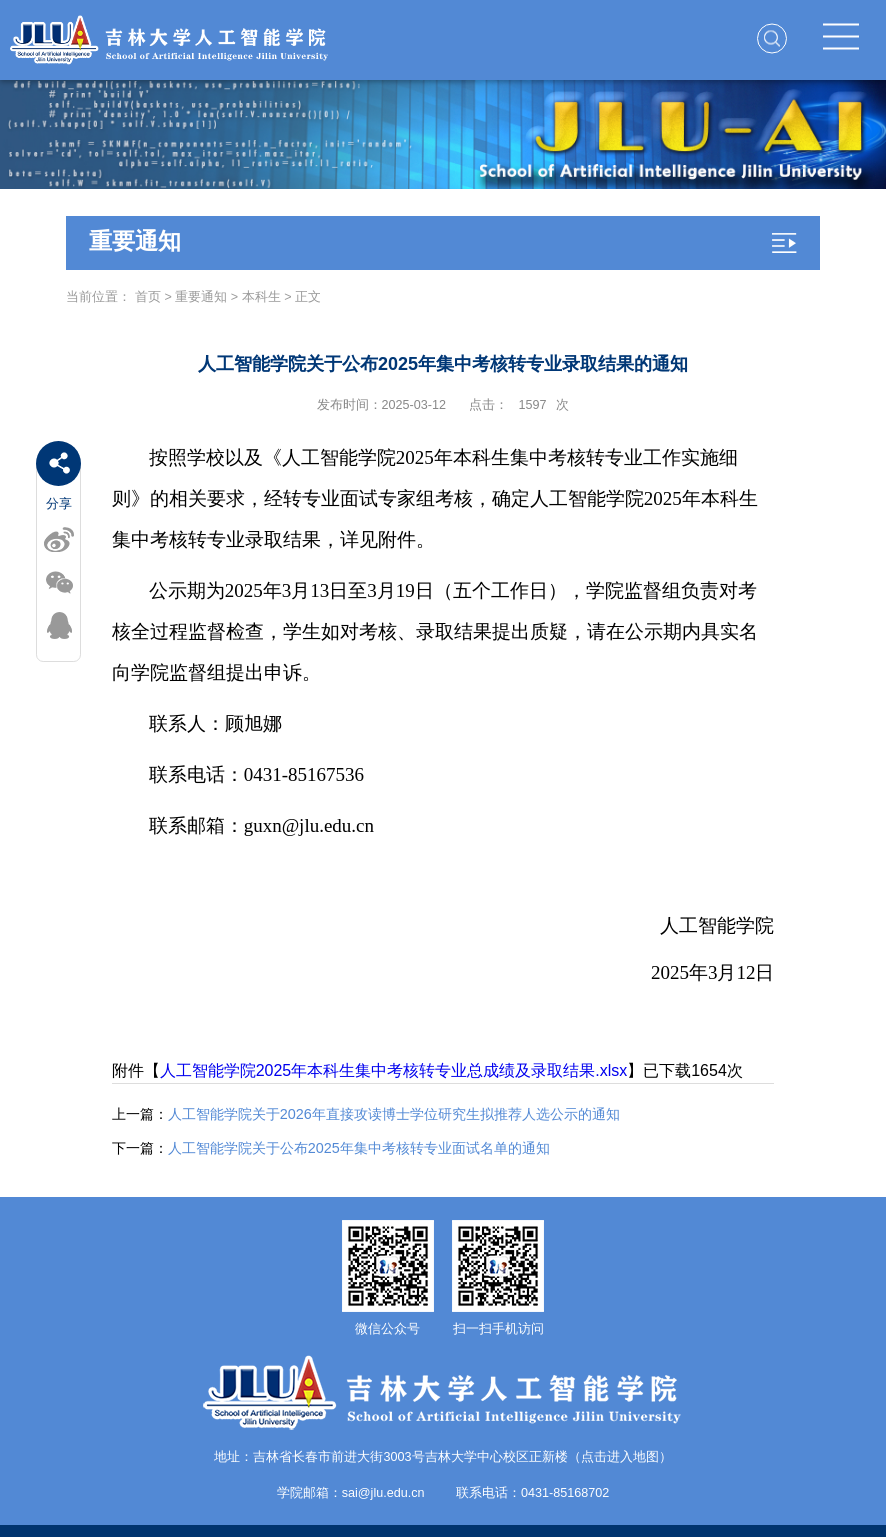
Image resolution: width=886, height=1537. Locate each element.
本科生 (261, 297)
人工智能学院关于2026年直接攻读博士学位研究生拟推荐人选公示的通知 (366, 1114)
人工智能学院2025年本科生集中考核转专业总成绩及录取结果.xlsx (394, 1070)
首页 (148, 297)
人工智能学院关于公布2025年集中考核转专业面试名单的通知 (331, 1148)
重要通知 (201, 297)
